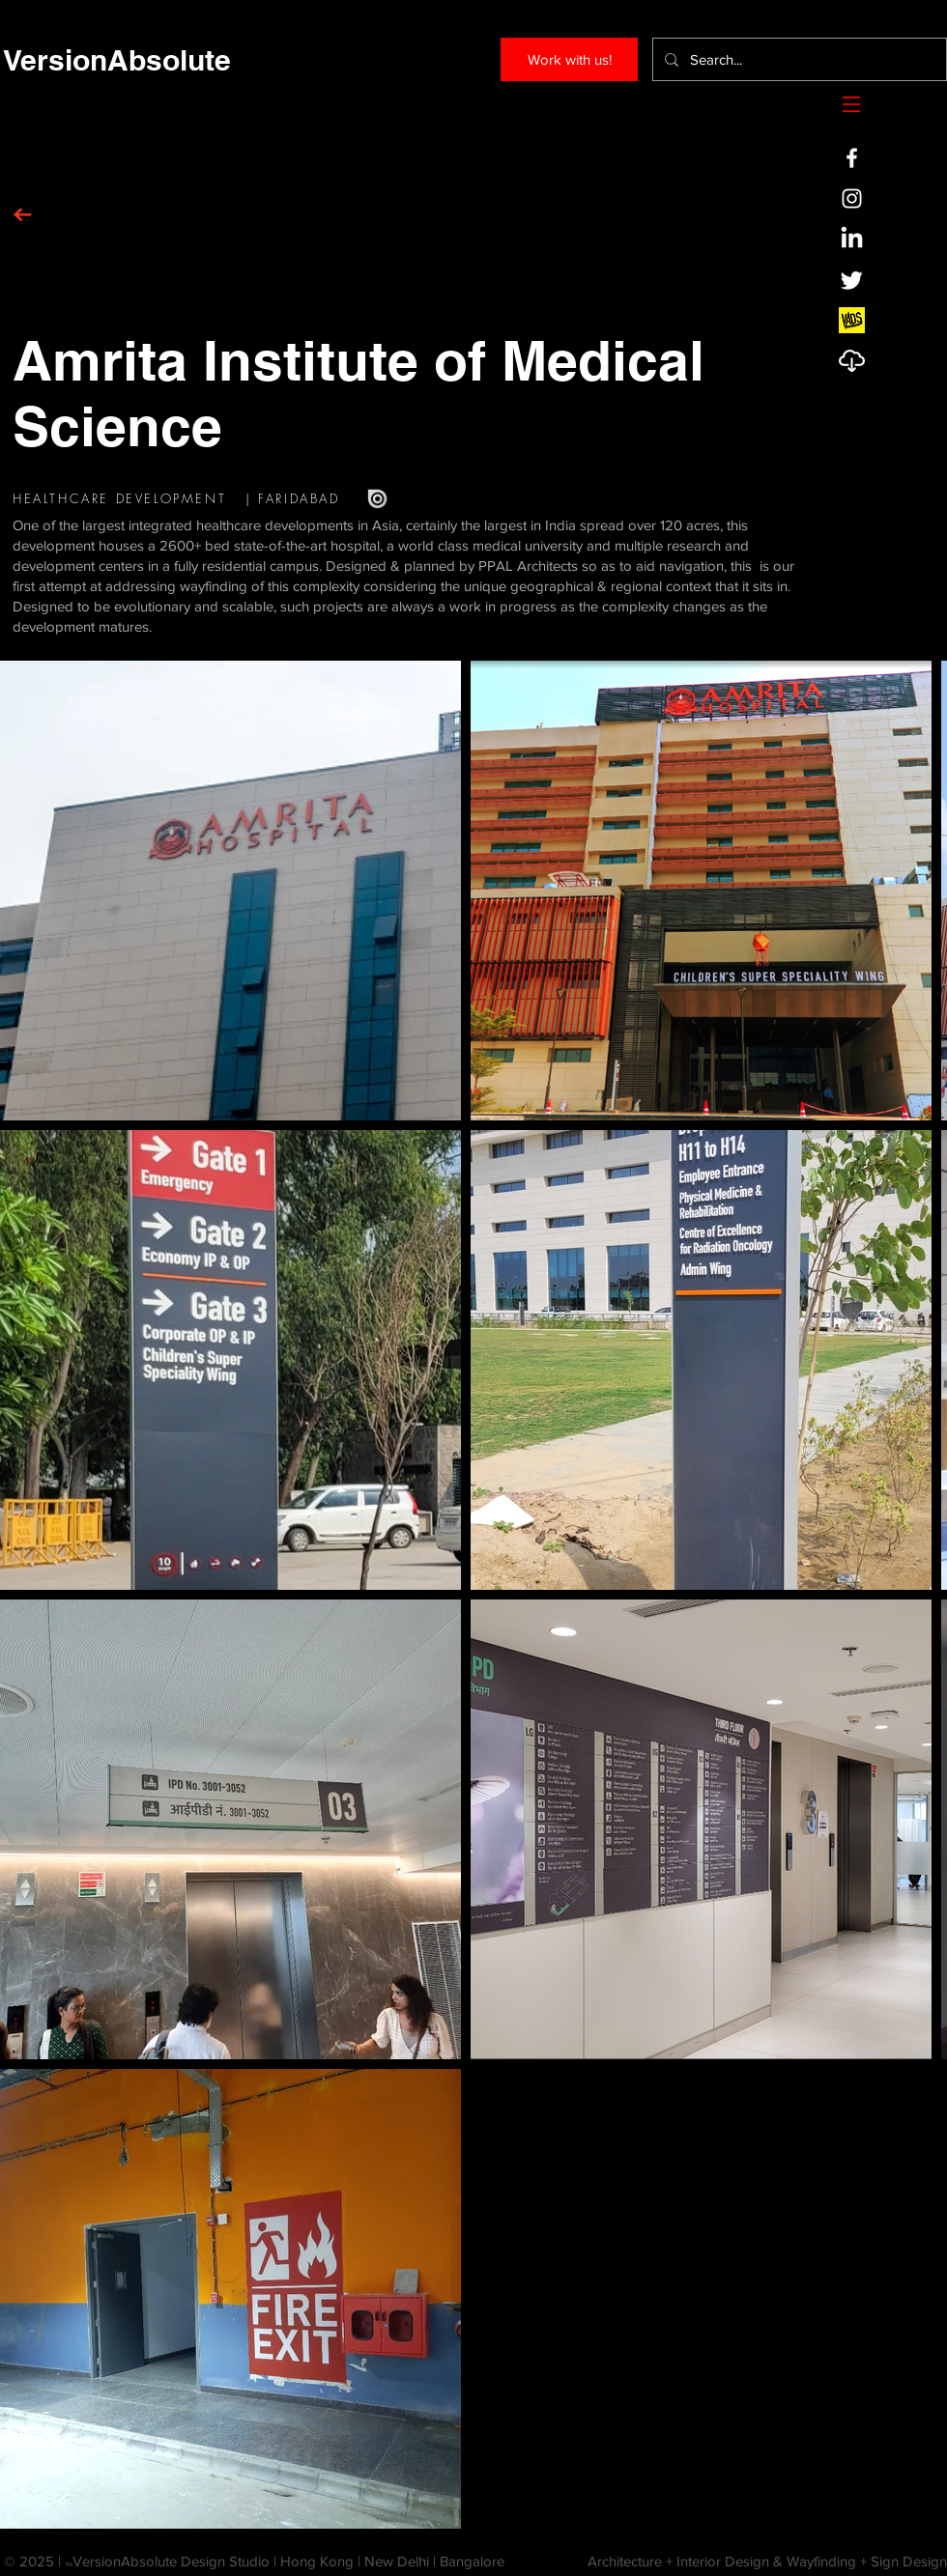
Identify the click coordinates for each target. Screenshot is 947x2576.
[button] (851, 104)
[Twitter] (852, 280)
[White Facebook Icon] (852, 158)
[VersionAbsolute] (116, 59)
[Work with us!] (569, 59)
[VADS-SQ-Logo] (852, 320)
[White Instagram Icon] (852, 198)
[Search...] (797, 59)
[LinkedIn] (852, 239)
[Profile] (852, 361)
